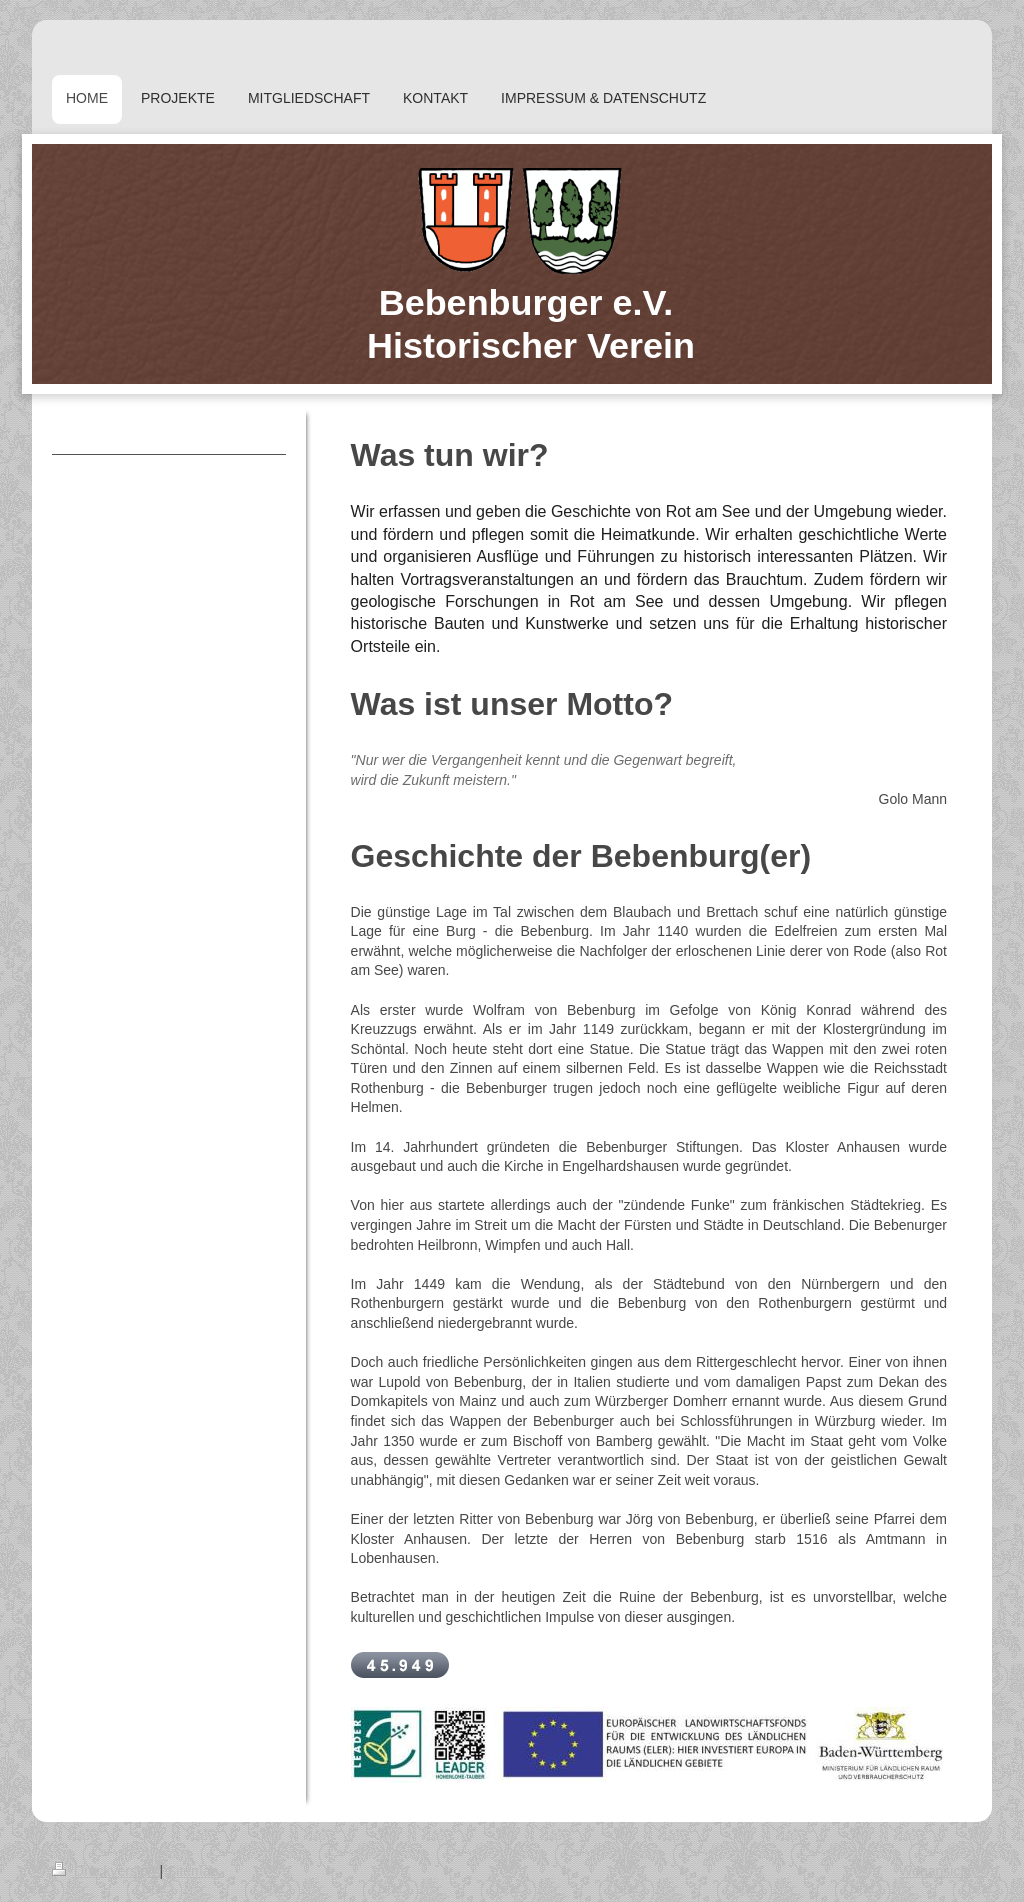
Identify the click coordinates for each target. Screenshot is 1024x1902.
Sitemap (192, 1871)
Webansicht (935, 1871)
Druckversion (105, 1871)
